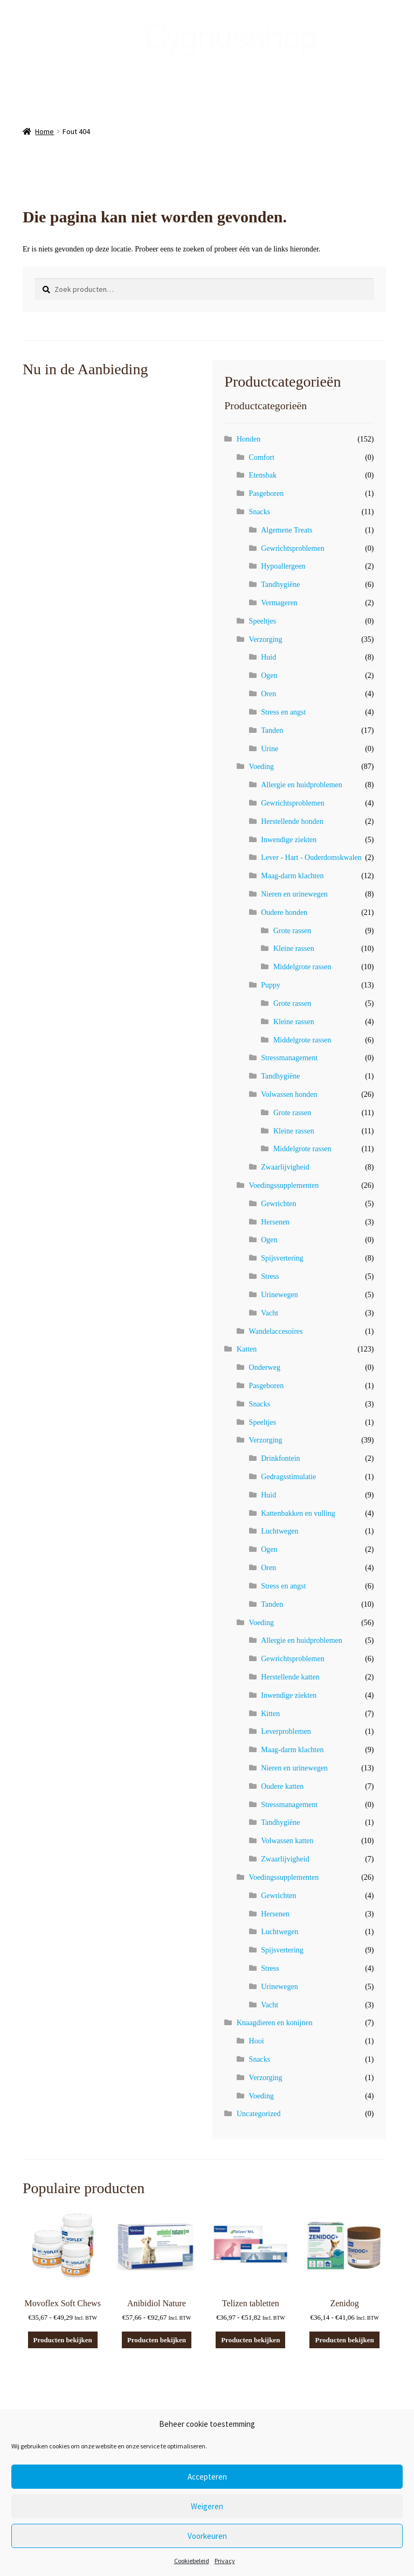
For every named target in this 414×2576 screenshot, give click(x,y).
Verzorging (265, 639)
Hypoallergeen (283, 566)
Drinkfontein (280, 1458)
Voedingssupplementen (284, 1185)
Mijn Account (185, 76)
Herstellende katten (290, 1677)
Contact (263, 76)
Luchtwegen (279, 1531)
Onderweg (264, 1367)
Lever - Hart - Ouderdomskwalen (311, 857)
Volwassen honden (289, 1094)
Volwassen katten (287, 1841)
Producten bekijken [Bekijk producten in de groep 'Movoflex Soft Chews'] (62, 2340)
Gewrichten (278, 1204)
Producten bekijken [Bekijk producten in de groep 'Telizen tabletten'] (250, 2340)
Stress (270, 1276)
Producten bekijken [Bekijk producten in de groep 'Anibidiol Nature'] (156, 2340)
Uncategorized (259, 2114)
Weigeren (207, 2506)
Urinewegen (279, 1295)
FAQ (228, 76)
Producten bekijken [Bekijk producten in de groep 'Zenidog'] (344, 2340)
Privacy (225, 2561)
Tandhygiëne (280, 584)
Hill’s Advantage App (329, 76)
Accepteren (207, 2477)
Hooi (256, 2041)
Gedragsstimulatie (288, 1477)
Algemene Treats (286, 530)
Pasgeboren (266, 493)
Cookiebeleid (191, 2561)
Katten (247, 1349)
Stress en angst (283, 712)
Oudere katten (282, 1786)
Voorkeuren (207, 2536)
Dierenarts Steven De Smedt (66, 100)
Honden (248, 439)
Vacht (269, 1313)
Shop (23, 76)
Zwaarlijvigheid (285, 1167)
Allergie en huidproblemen (301, 785)
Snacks (260, 512)
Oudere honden (284, 912)
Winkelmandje (122, 76)
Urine (269, 749)
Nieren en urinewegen (294, 894)
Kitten (270, 1714)
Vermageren (279, 603)
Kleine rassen (293, 948)
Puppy (270, 985)
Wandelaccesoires (276, 1331)
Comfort (261, 457)
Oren (268, 694)
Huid (268, 657)
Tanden (272, 730)
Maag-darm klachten (292, 876)
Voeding (261, 766)
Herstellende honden (292, 821)
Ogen (269, 675)
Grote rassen (292, 931)
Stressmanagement (289, 1058)
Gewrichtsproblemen (292, 548)
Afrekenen (64, 76)
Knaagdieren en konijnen (275, 2023)
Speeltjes (263, 621)
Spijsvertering (282, 1258)
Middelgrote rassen (302, 967)
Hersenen (275, 1222)
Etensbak (263, 475)
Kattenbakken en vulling (298, 1513)
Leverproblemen (286, 1731)
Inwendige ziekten (288, 840)
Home (44, 131)
